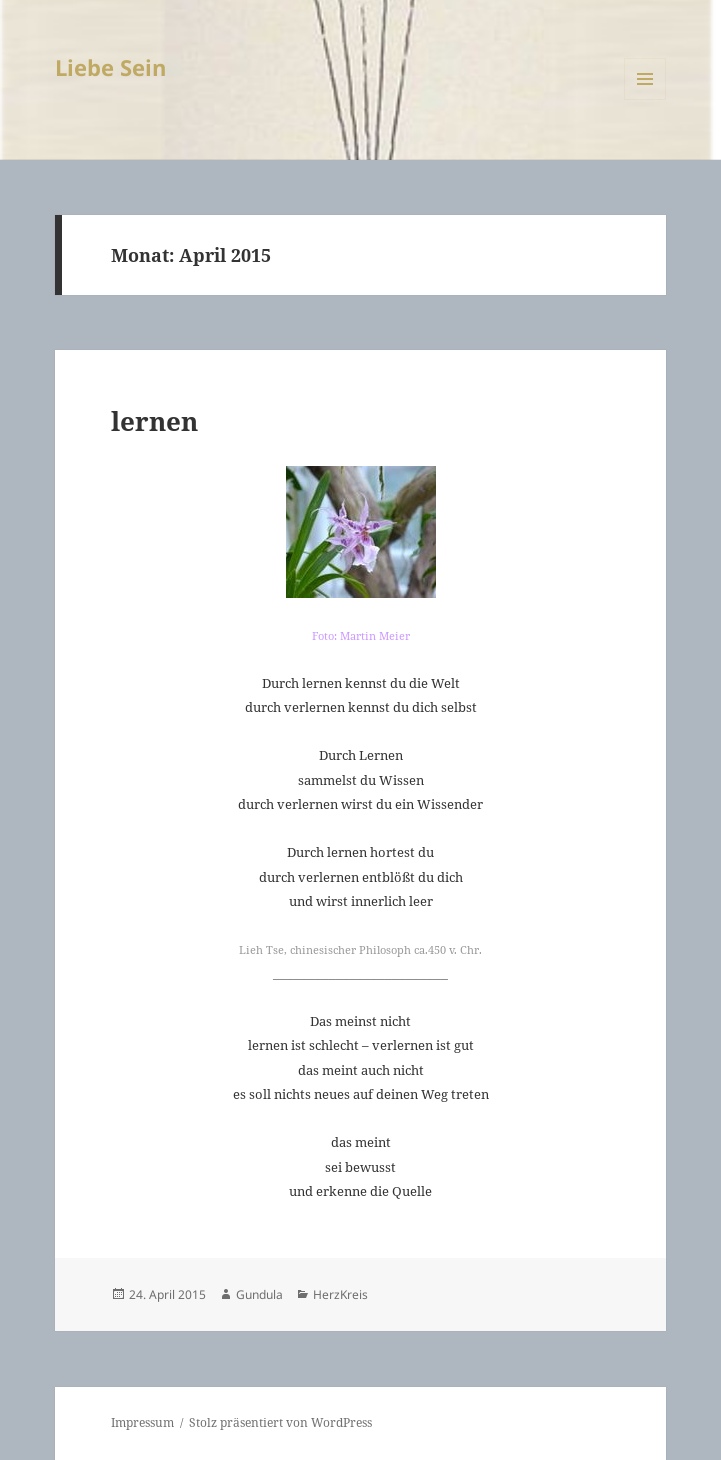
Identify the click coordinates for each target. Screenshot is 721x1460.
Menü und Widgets (645, 99)
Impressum (142, 1422)
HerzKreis (340, 1294)
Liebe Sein (110, 67)
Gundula (259, 1294)
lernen (154, 421)
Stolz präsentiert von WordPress (280, 1422)
